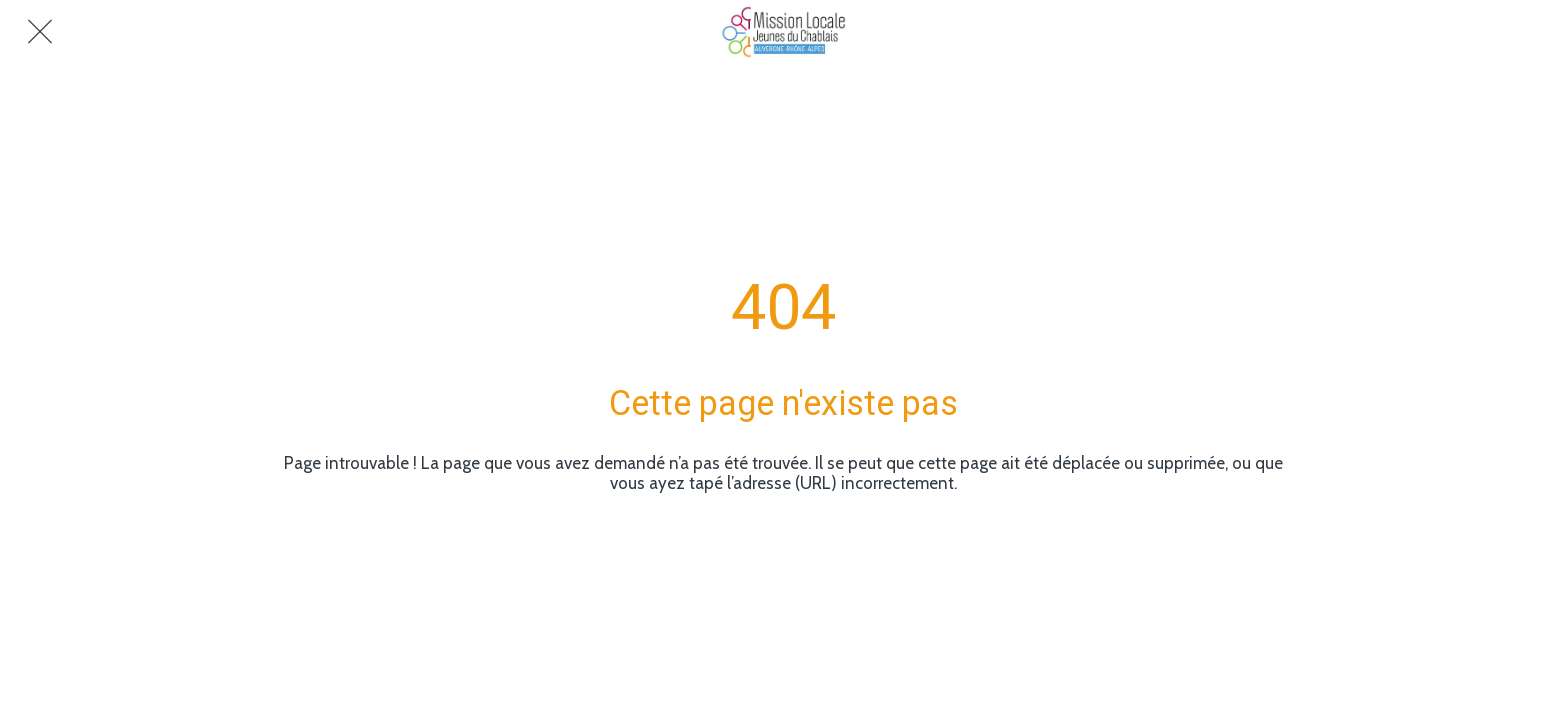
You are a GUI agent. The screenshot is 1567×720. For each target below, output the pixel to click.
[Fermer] (40, 32)
